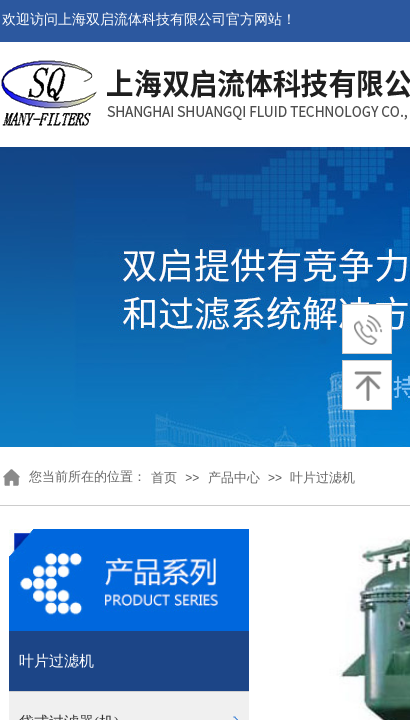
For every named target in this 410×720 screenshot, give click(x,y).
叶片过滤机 (322, 477)
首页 (164, 477)
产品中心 (234, 477)
